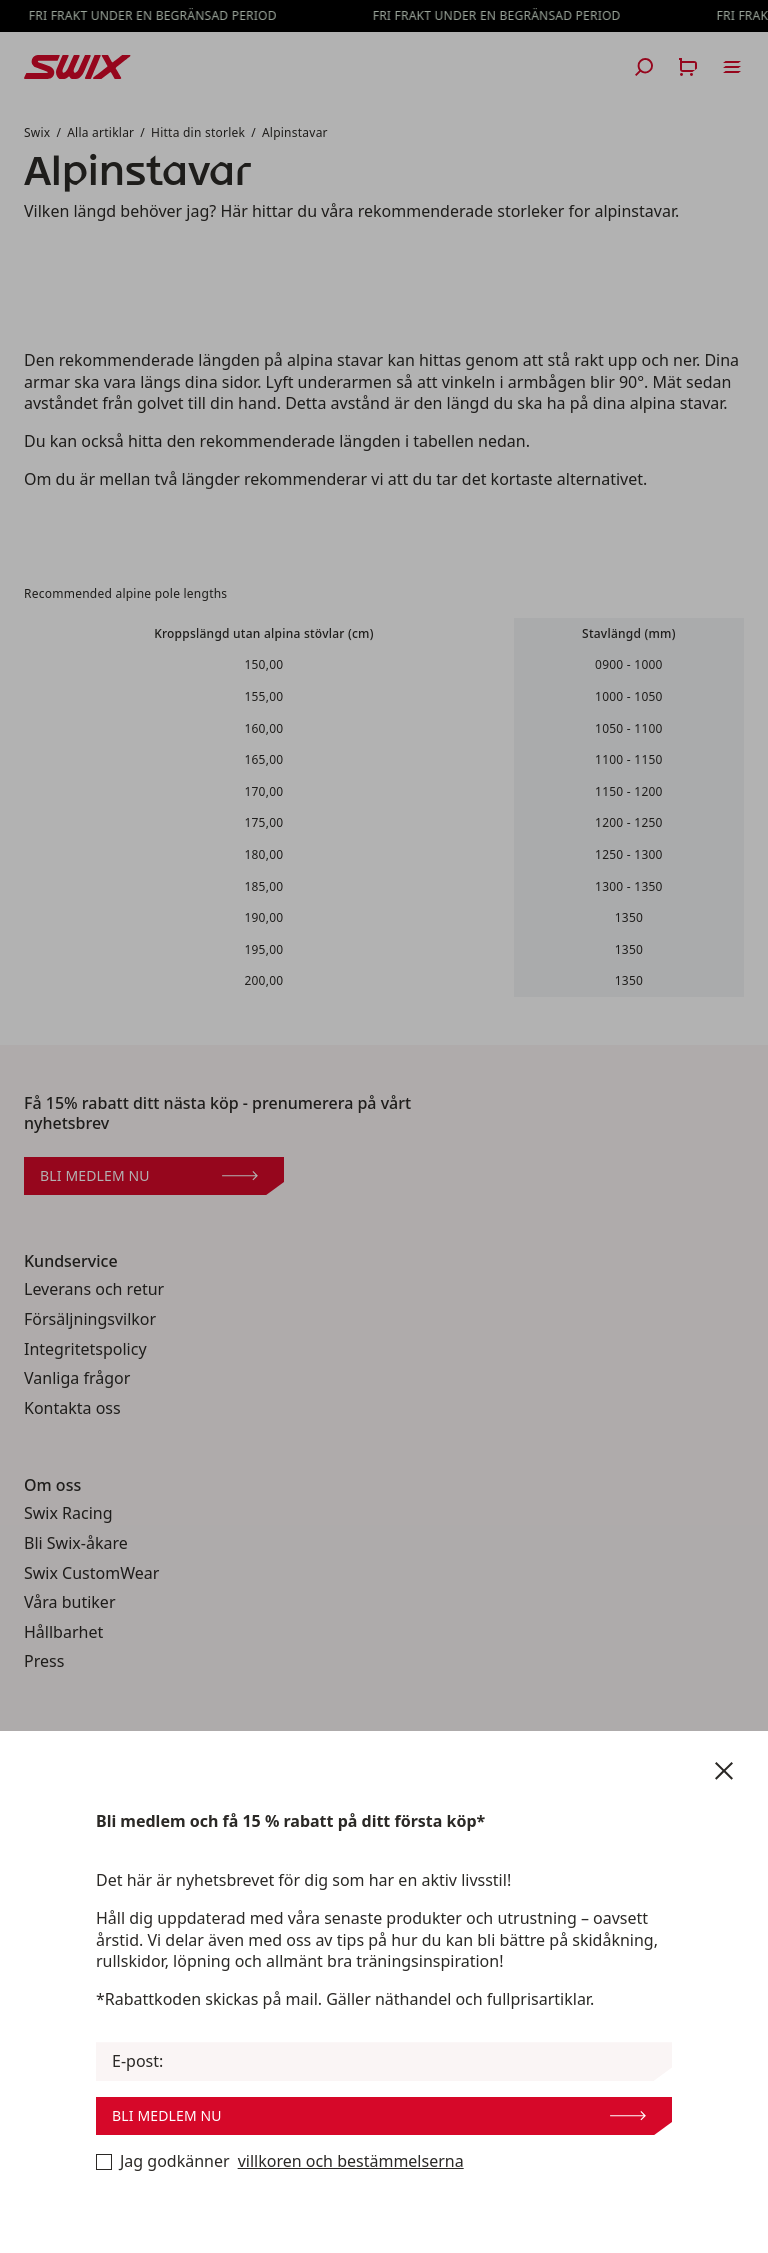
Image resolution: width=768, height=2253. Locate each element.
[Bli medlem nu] (104, 2162)
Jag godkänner (280, 2162)
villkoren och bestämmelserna (351, 2161)
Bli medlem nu (379, 2115)
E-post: (137, 2061)
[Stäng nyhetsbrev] (724, 1771)
